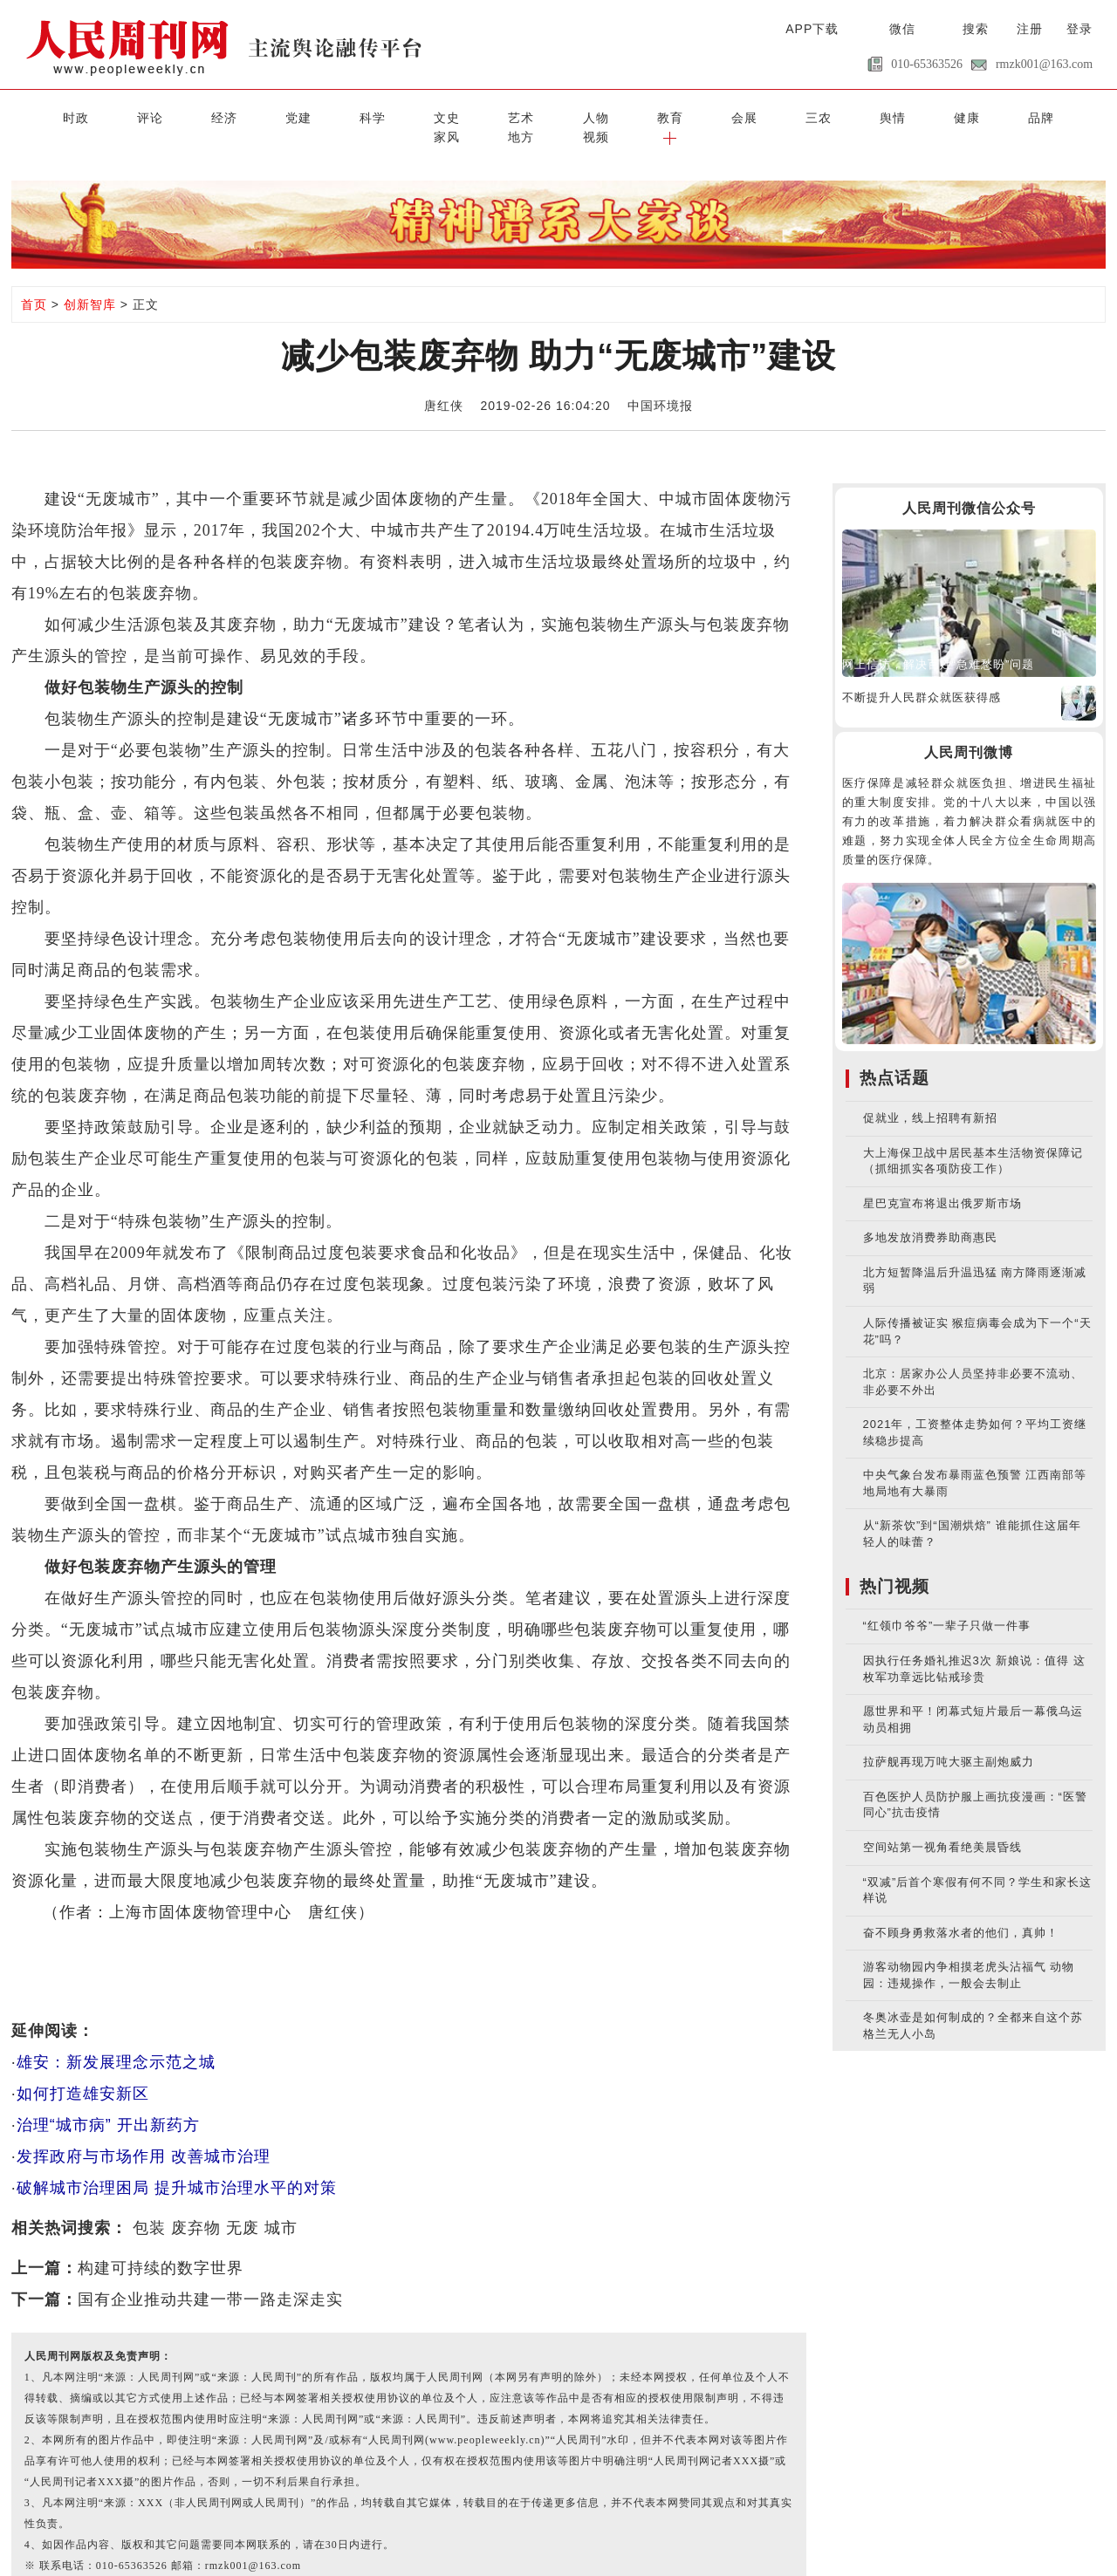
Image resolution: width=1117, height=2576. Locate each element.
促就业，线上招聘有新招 (930, 1097)
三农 (650, 116)
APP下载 (812, 29)
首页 (34, 283)
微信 (902, 29)
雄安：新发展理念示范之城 (116, 2040)
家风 (893, 116)
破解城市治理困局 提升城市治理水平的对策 (177, 2166)
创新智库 (90, 283)
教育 (528, 116)
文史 (345, 116)
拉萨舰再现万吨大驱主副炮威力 (948, 1740)
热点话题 (894, 1057)
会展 (589, 116)
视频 (1015, 116)
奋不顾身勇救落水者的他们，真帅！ (961, 1910)
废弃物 (196, 2206)
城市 (281, 2206)
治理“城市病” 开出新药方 (108, 2103)
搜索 (976, 29)
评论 (102, 116)
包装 (149, 2206)
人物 (467, 116)
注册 (1030, 29)
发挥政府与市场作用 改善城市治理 (144, 2134)
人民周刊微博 (968, 731)
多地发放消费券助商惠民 (930, 1216)
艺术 (407, 116)
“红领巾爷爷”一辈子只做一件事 (947, 1604)
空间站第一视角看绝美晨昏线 (942, 1826)
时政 (42, 116)
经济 (163, 116)
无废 (242, 2206)
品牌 (832, 116)
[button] (1075, 116)
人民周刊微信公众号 (969, 486)
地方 (954, 116)
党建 (224, 116)
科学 (284, 116)
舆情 (710, 116)
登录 (1079, 29)
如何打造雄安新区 (83, 2072)
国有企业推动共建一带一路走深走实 (210, 2277)
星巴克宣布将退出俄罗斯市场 (942, 1181)
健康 (771, 116)
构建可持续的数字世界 (160, 2246)
